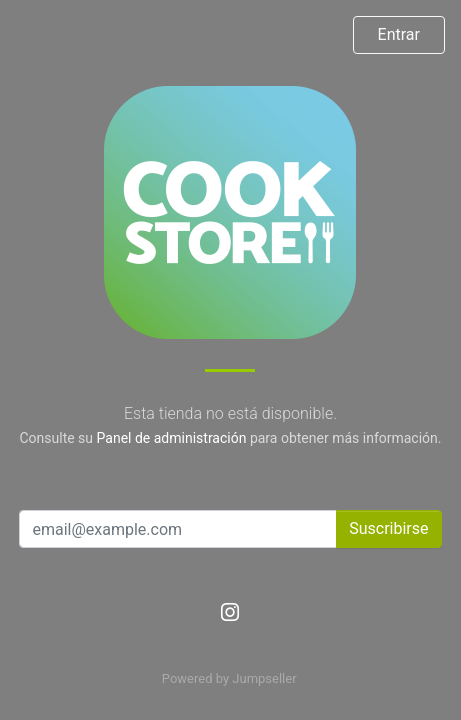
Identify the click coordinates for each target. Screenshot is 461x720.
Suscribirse (388, 528)
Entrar (399, 34)
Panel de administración (172, 438)
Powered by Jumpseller (229, 678)
